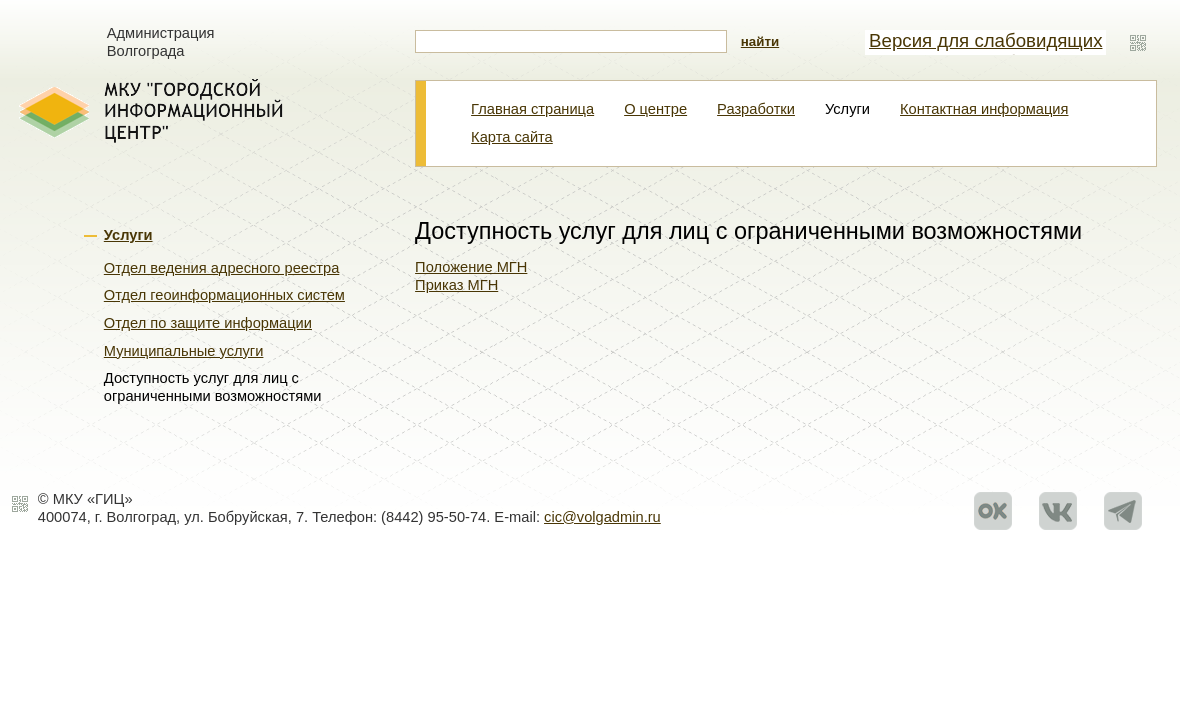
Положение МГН (471, 267)
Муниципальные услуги (184, 351)
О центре (655, 109)
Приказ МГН (456, 285)
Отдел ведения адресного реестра (222, 268)
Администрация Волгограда (161, 42)
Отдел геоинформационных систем (224, 295)
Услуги (128, 235)
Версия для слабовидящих (985, 40)
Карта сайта (512, 137)
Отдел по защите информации (208, 323)
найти (760, 41)
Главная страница (532, 109)
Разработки (756, 109)
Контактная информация (984, 109)
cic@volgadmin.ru (602, 517)
